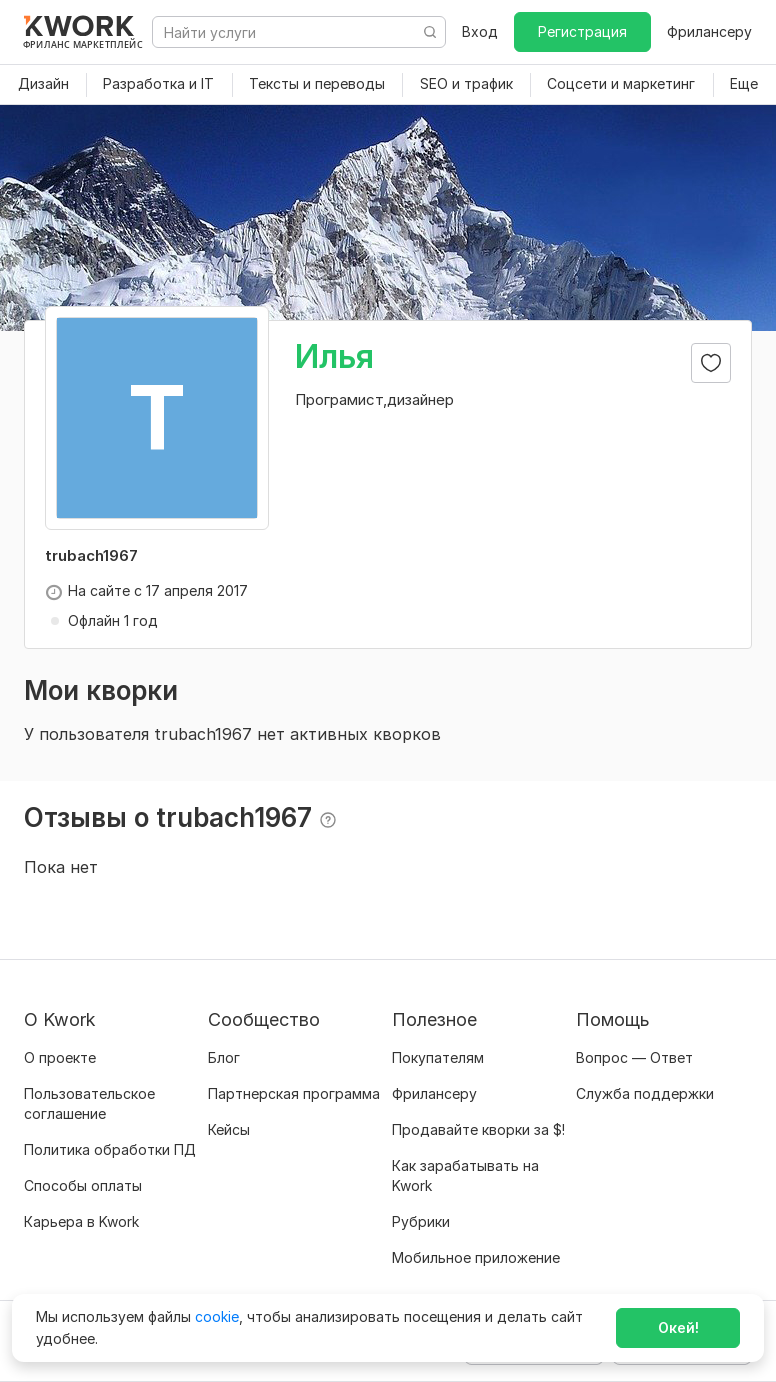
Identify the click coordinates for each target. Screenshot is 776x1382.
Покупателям (438, 1057)
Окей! (678, 1327)
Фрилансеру (709, 31)
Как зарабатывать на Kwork (465, 1175)
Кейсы (229, 1129)
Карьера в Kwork (81, 1221)
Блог (224, 1057)
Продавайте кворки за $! (478, 1129)
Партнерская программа (294, 1093)
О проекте (60, 1057)
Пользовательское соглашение (89, 1103)
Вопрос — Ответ (634, 1057)
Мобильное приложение (476, 1257)
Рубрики (421, 1221)
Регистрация (582, 31)
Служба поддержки (645, 1093)
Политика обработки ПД (110, 1149)
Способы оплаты (83, 1185)
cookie (217, 1316)
